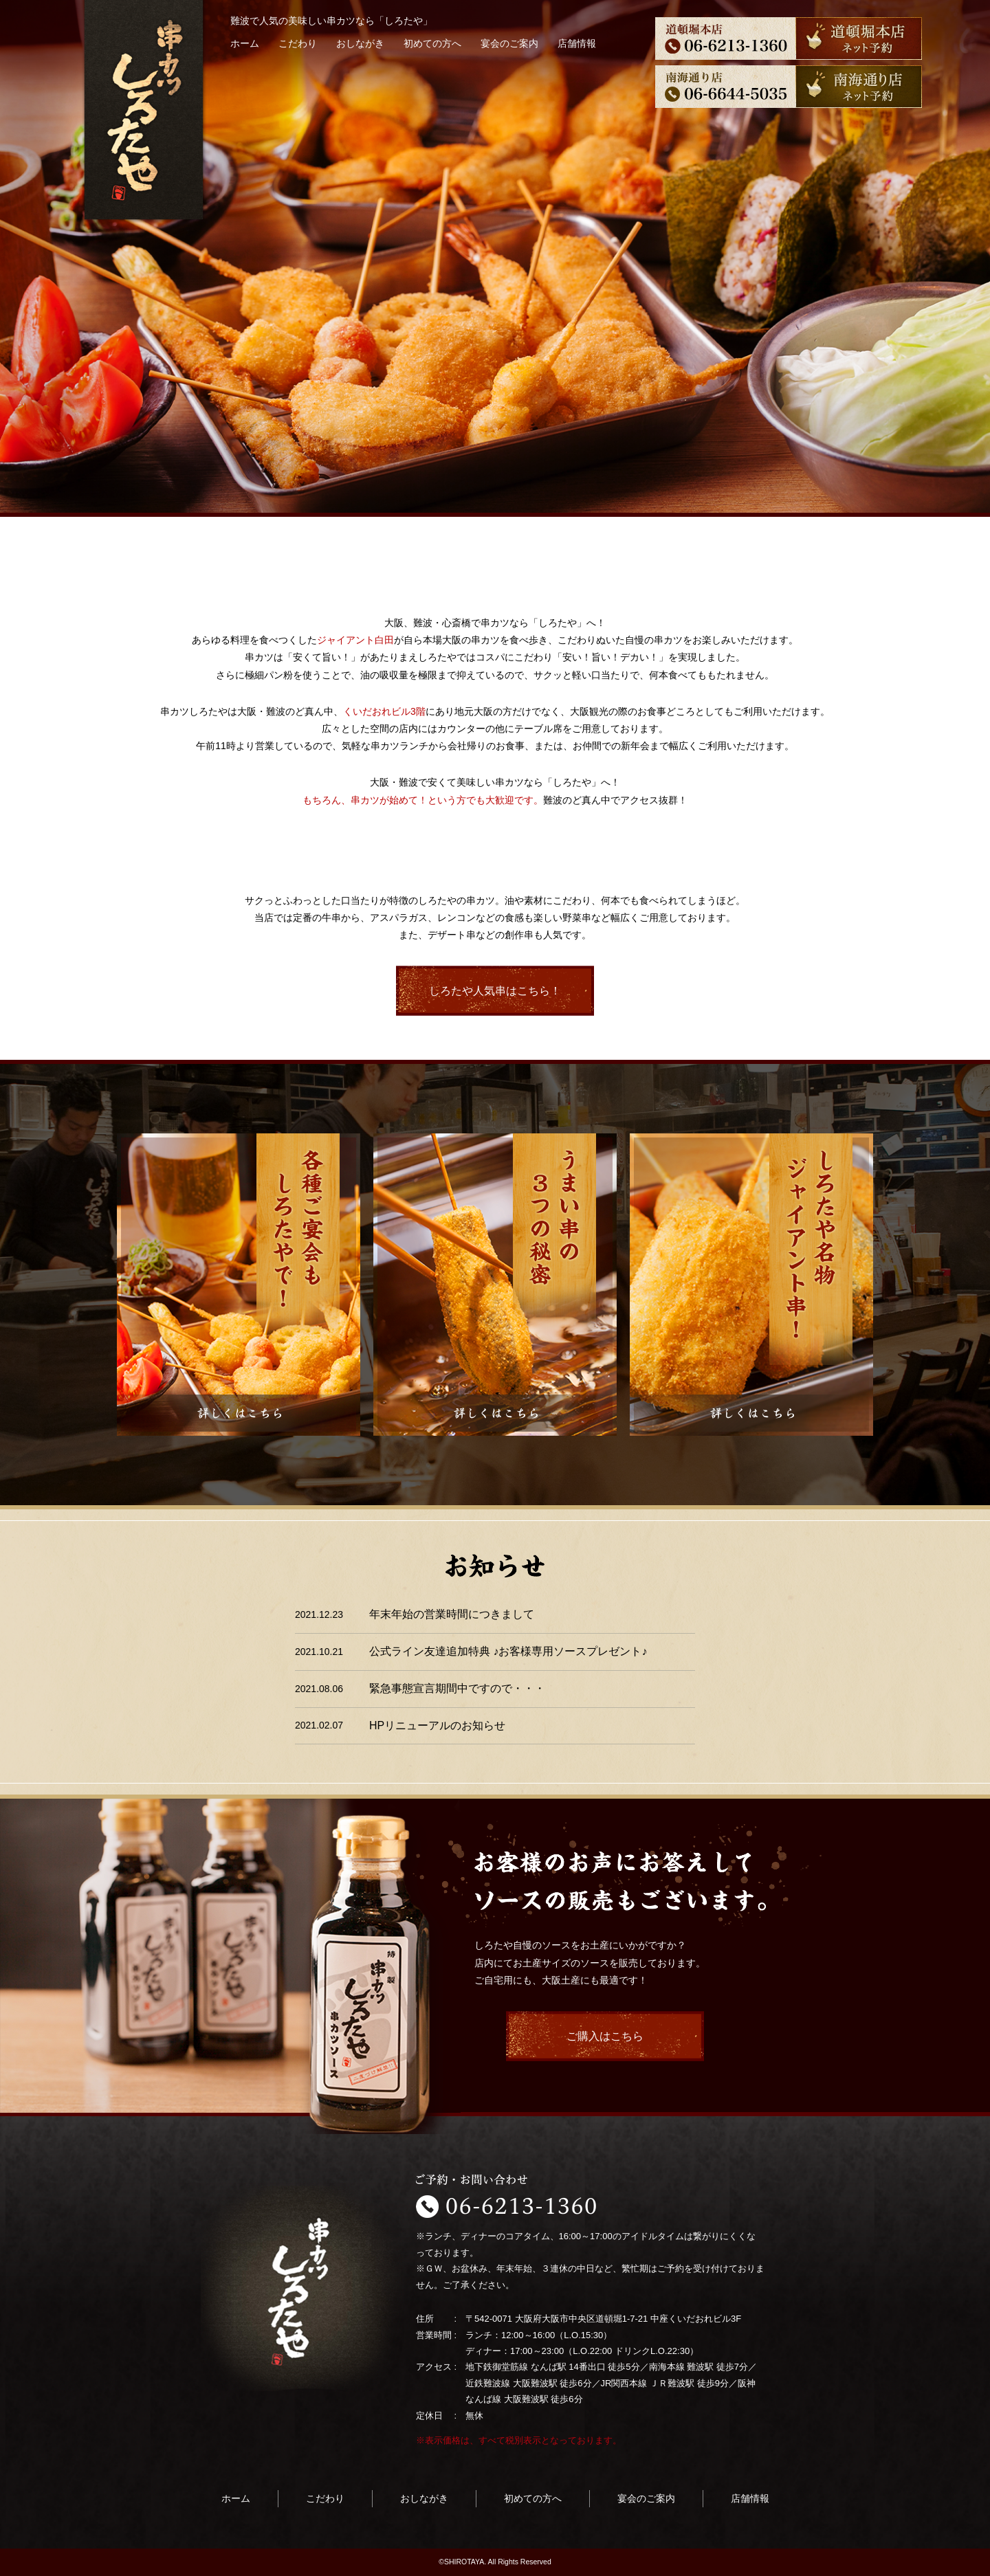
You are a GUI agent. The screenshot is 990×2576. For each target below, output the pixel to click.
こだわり (297, 43)
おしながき (360, 43)
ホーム (244, 43)
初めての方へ (432, 43)
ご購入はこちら (605, 2036)
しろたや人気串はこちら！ (495, 991)
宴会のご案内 (509, 43)
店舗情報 (577, 43)
